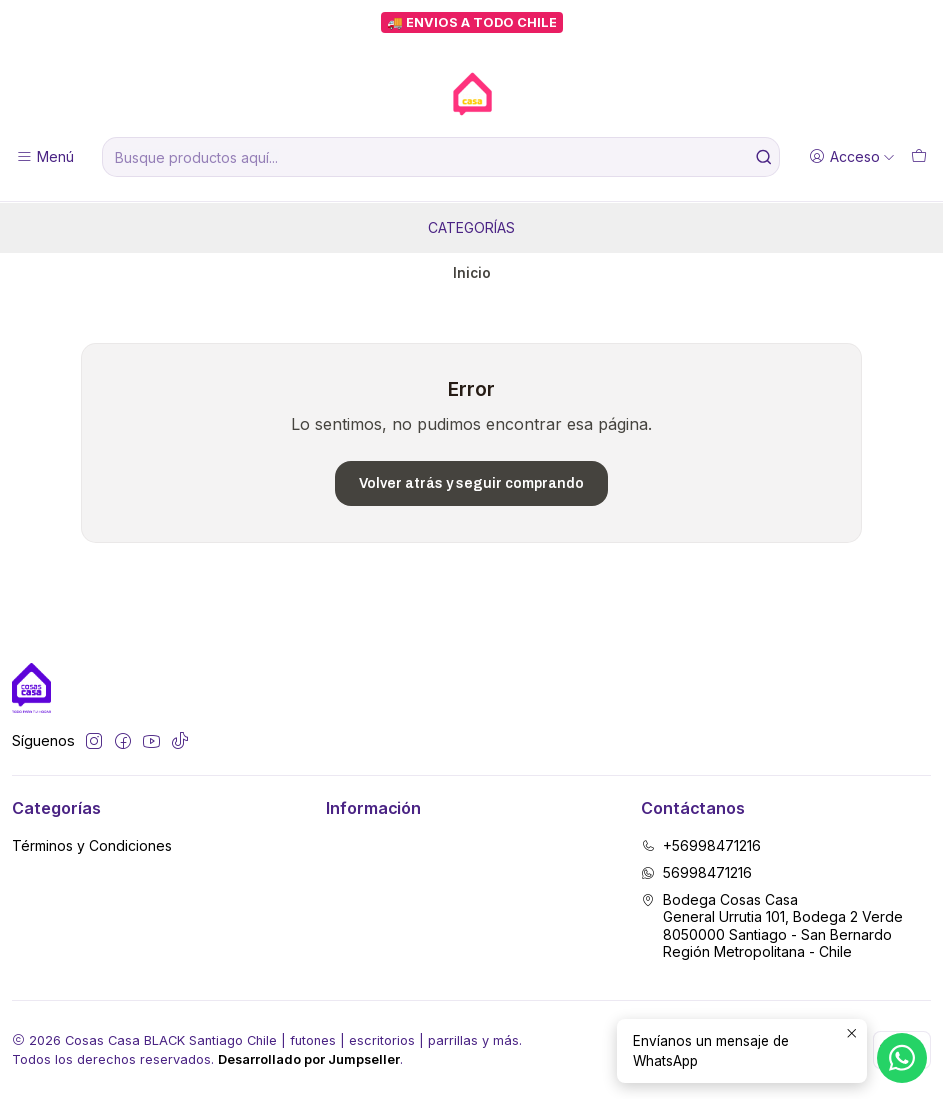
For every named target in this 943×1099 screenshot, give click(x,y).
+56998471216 (701, 845)
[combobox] (441, 157)
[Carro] (919, 157)
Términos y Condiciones (92, 845)
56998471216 (696, 872)
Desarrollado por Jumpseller (309, 1059)
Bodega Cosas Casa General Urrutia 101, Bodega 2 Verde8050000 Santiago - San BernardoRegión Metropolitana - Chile (772, 926)
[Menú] (45, 157)
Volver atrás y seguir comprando (471, 483)
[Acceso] (852, 157)
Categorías (471, 227)
